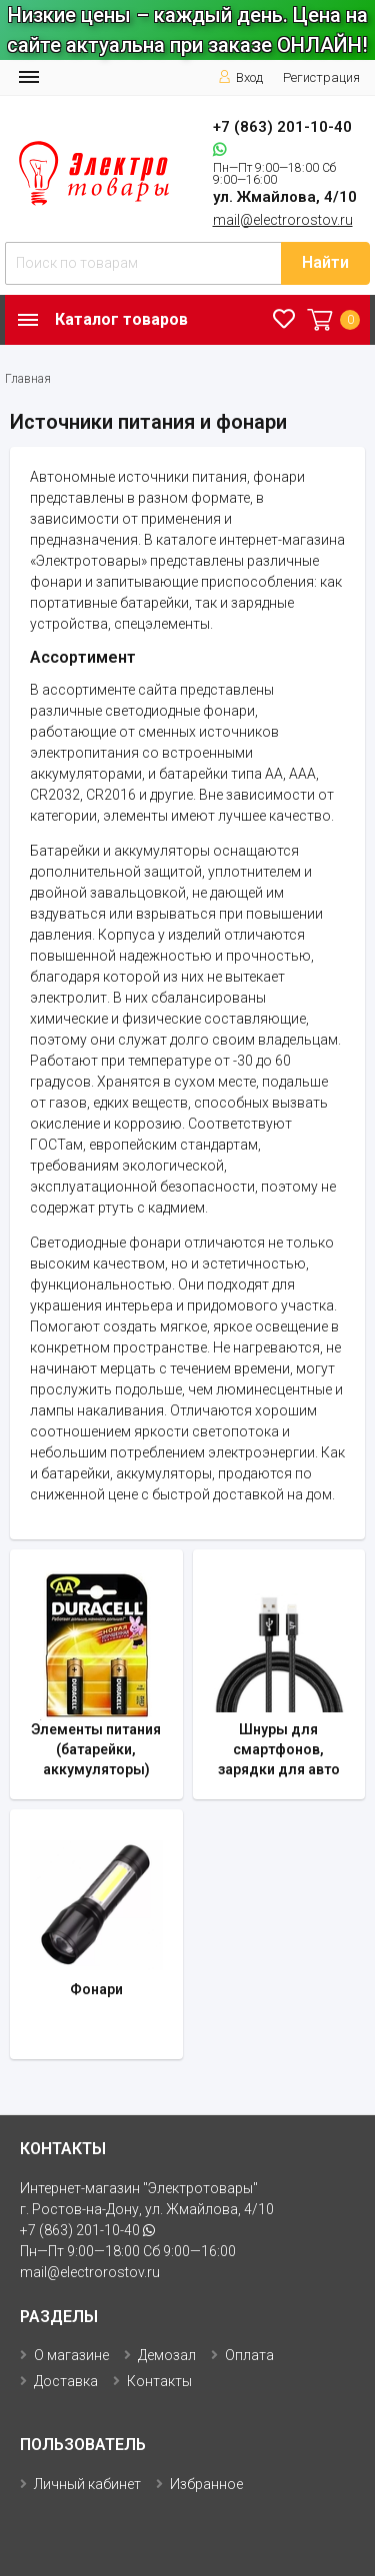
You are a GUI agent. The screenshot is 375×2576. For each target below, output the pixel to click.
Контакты (159, 2381)
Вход (240, 77)
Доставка (66, 2381)
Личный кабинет (87, 2484)
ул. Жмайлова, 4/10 (285, 197)
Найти (325, 262)
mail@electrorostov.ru (283, 220)
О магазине (71, 2355)
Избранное (206, 2484)
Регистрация (321, 77)
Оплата (249, 2355)
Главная (28, 379)
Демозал (167, 2355)
